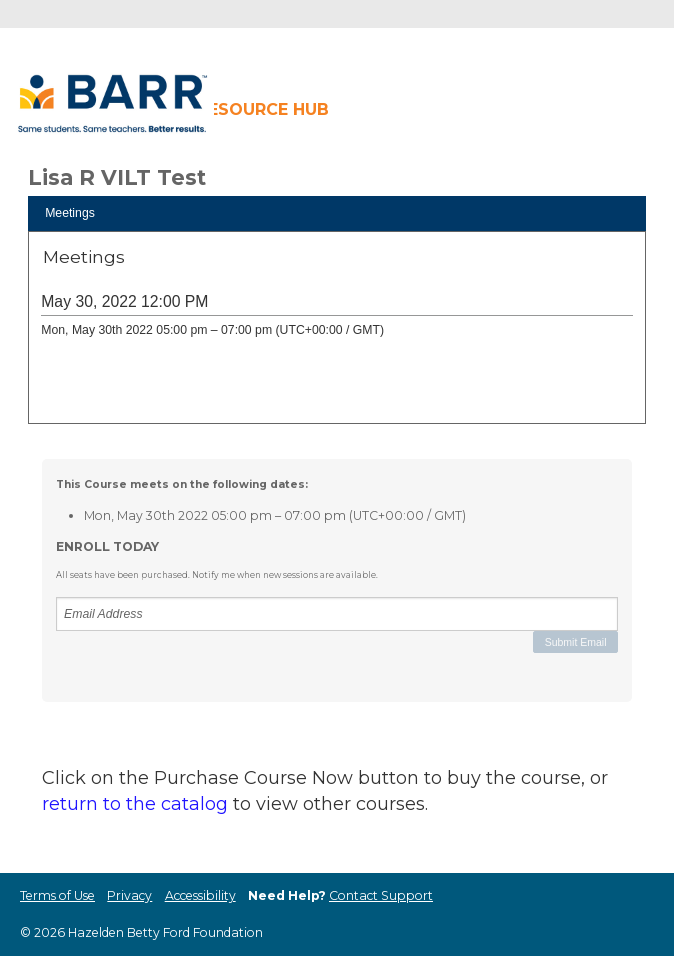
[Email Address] (337, 614)
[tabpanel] (337, 334)
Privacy (129, 895)
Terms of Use (57, 895)
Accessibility (200, 895)
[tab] (337, 213)
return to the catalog (135, 804)
